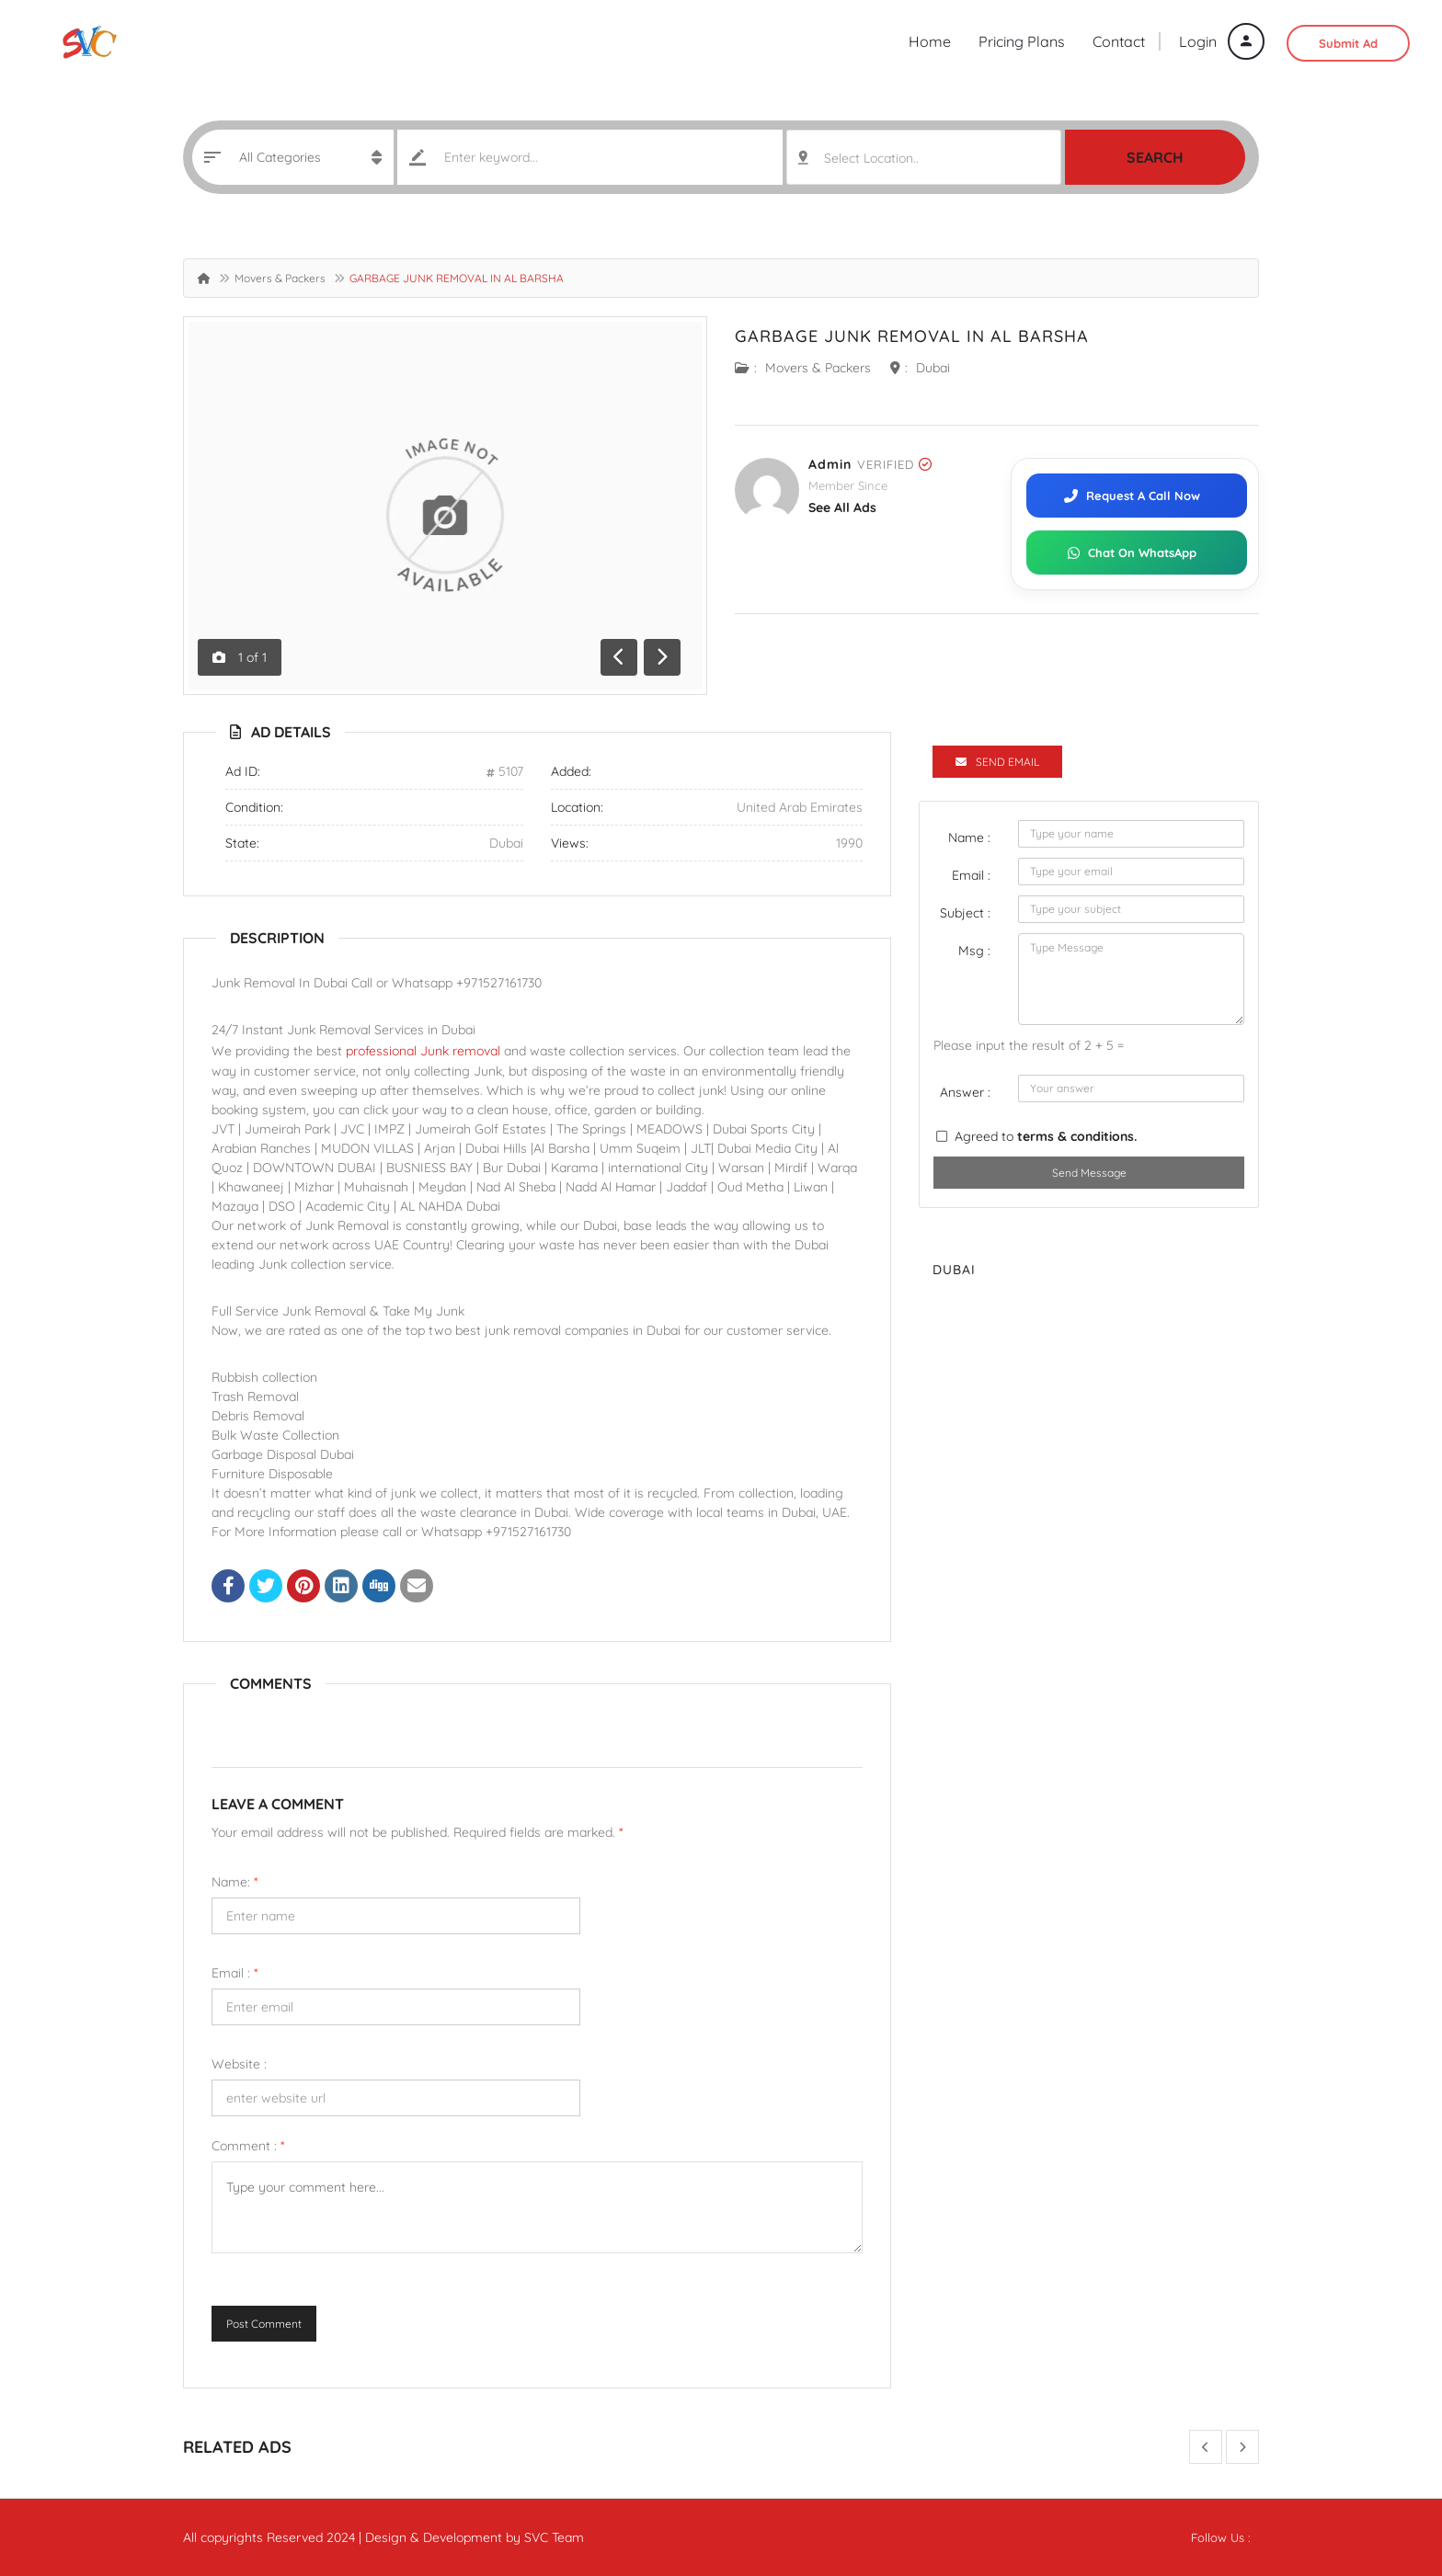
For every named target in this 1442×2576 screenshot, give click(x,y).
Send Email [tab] (997, 762)
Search (1155, 157)
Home (930, 41)
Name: (235, 1882)
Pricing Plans (1021, 41)
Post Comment (264, 2324)
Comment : (248, 2145)
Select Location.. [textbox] (871, 158)
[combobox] (923, 157)
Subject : (965, 913)
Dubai (933, 367)
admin (830, 464)
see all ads (842, 507)
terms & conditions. (1077, 1136)
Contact (1119, 41)
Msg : (974, 950)
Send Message (1089, 1173)
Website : (239, 2064)
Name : (969, 837)
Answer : (965, 1092)
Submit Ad (1348, 43)
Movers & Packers (280, 278)
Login (1222, 41)
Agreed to (1046, 1136)
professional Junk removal (423, 1051)
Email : (235, 1973)
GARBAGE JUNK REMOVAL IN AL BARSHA (912, 336)
